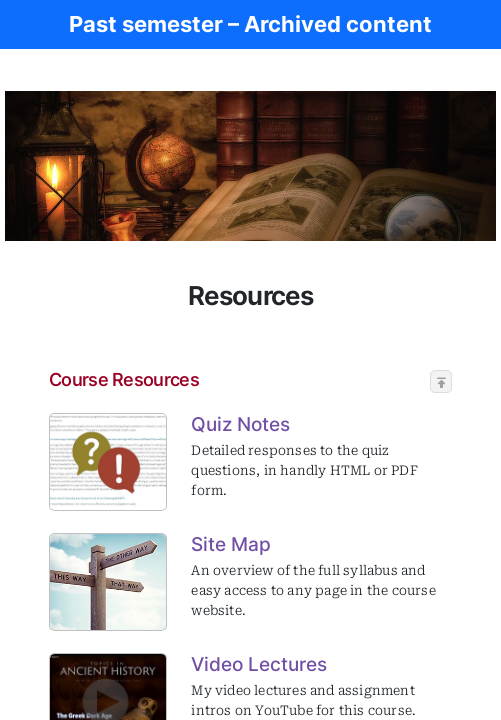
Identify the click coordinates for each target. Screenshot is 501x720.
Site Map (231, 544)
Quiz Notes (240, 424)
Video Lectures (259, 664)
